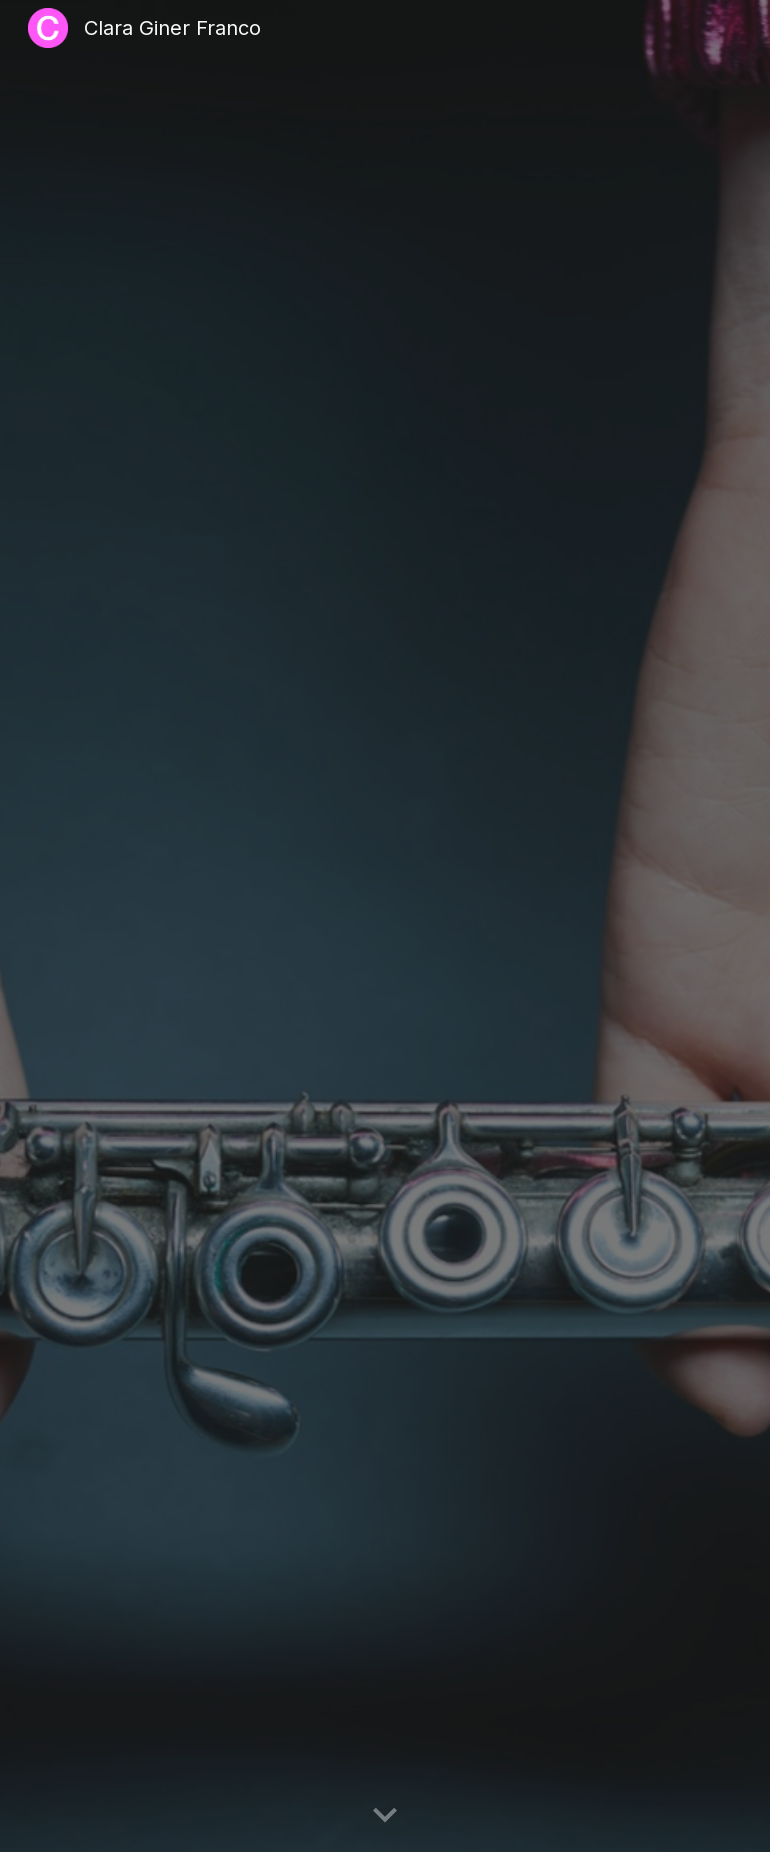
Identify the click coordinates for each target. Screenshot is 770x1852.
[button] (385, 1816)
